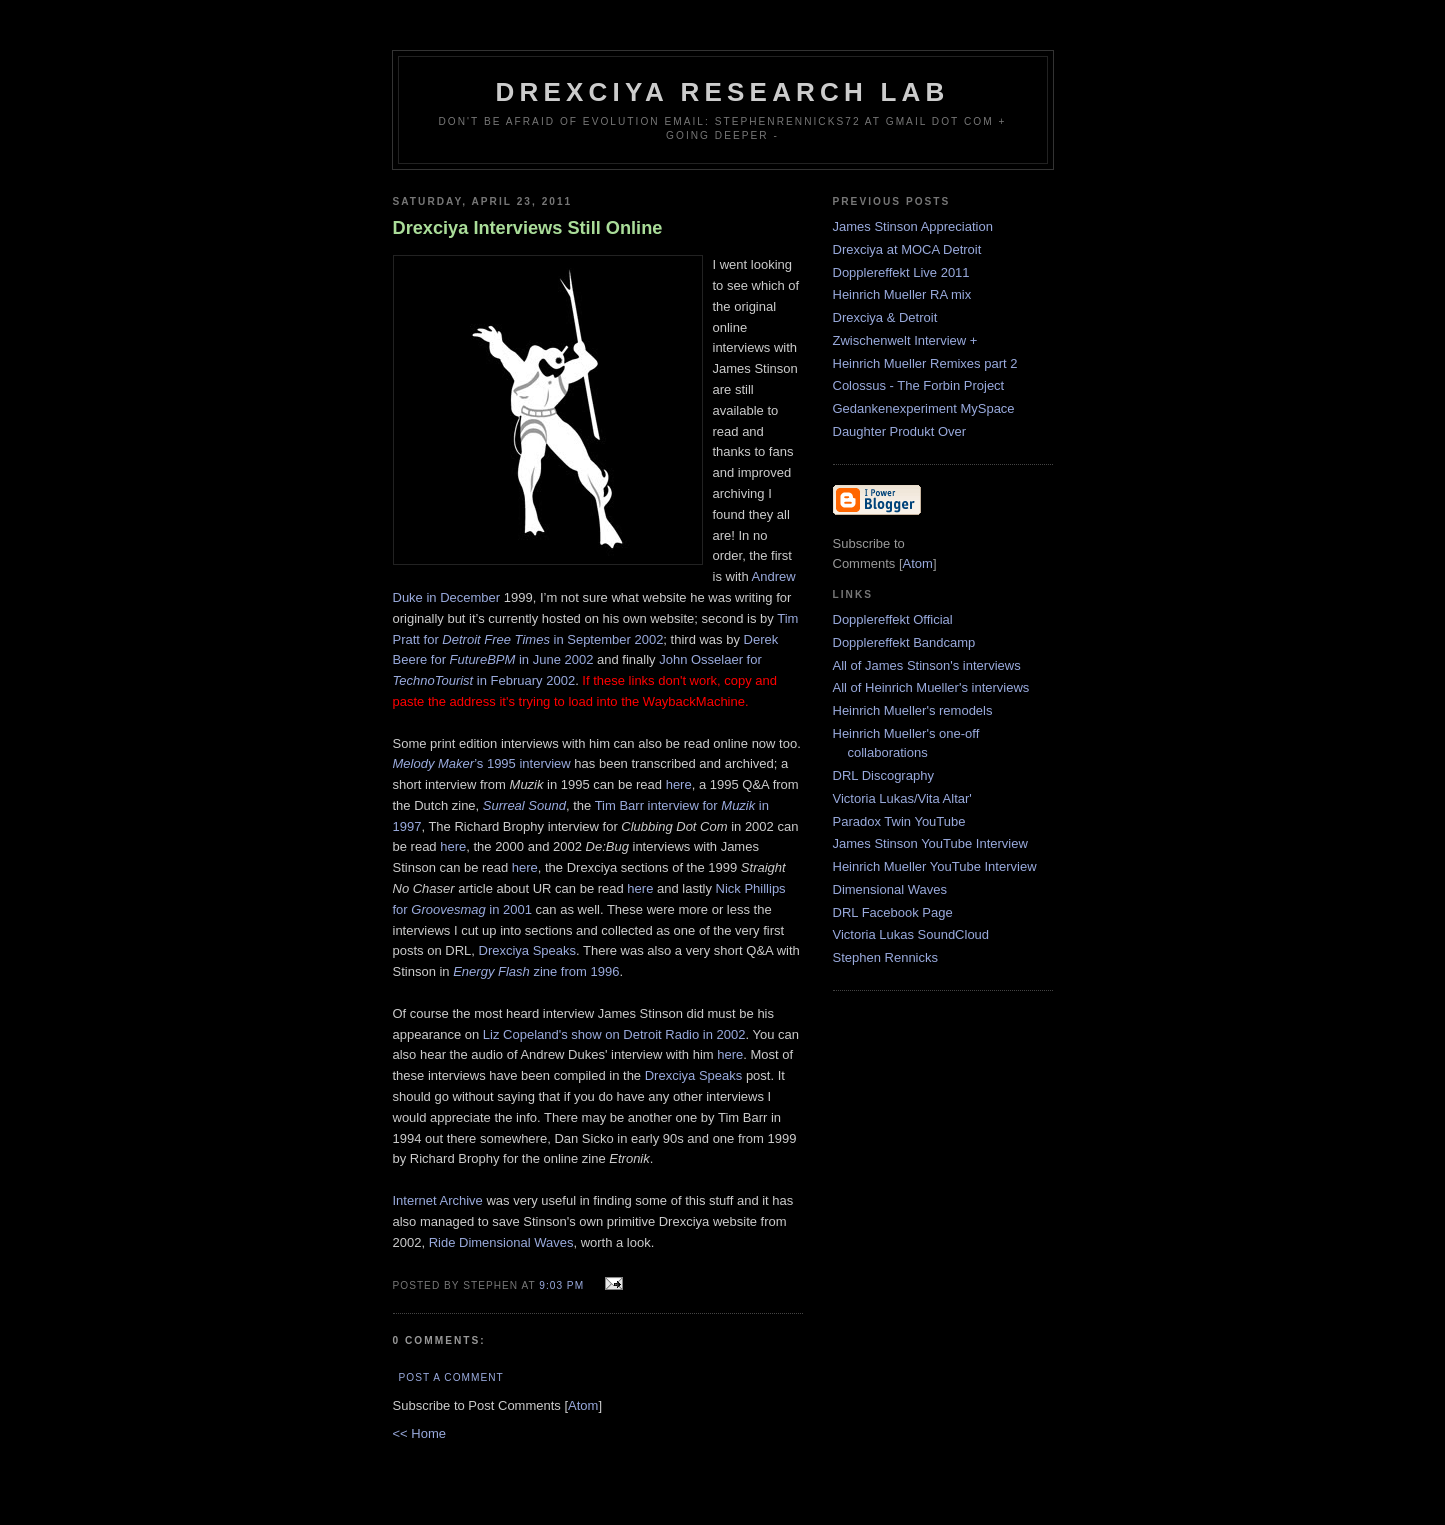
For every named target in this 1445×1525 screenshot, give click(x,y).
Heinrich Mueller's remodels (913, 710)
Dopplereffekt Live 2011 (901, 272)
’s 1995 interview (482, 763)
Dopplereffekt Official (893, 619)
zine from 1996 (536, 971)
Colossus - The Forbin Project (919, 385)
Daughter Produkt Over (900, 431)
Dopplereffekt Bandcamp (904, 642)
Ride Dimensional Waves (501, 1242)
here (679, 784)
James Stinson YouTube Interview (930, 843)
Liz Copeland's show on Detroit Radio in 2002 (614, 1034)
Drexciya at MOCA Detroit (907, 249)
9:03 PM (563, 1285)
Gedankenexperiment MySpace (924, 408)
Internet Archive (438, 1200)
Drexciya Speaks (528, 950)
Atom (583, 1405)
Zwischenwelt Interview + (905, 340)
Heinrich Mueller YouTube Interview (935, 866)
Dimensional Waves (890, 889)
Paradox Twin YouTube (899, 821)
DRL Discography (883, 775)
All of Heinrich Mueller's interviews (931, 687)
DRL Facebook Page (893, 912)
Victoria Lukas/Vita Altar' (902, 798)
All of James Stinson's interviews (927, 665)
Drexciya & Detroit (885, 317)
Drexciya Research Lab (723, 92)
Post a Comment (451, 1377)
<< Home (419, 1433)
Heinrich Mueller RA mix (902, 294)
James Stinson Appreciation (913, 226)
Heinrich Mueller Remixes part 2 (925, 363)
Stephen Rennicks (886, 957)
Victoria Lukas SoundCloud (911, 934)
